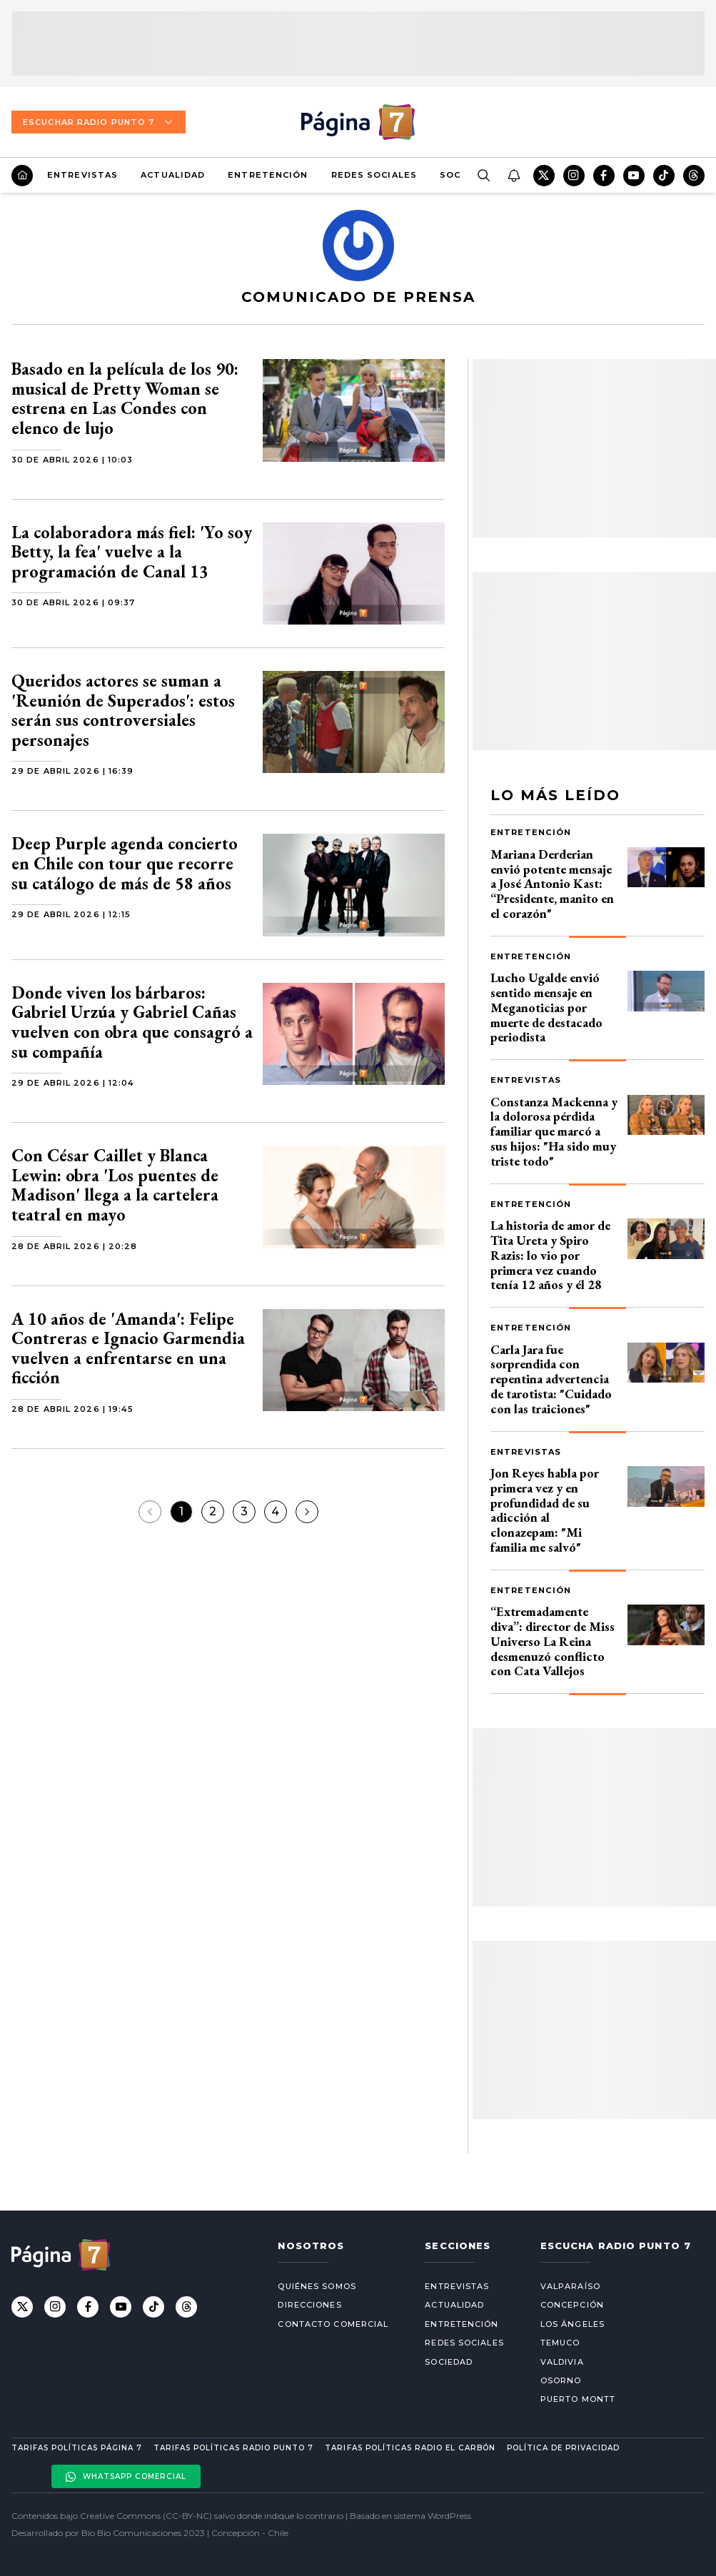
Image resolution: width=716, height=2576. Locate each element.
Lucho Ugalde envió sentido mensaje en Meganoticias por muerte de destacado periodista (546, 1007)
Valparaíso (570, 2286)
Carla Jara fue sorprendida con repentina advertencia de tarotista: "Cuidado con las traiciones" (551, 1379)
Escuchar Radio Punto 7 (98, 122)
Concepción (572, 2305)
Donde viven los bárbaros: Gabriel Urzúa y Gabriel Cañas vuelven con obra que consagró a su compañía (132, 1022)
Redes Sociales (374, 175)
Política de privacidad (563, 2448)
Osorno (561, 2380)
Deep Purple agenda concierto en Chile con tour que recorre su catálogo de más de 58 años (124, 863)
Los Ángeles (572, 2324)
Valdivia (562, 2362)
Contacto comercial (333, 2324)
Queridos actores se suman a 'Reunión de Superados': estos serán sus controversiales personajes (123, 710)
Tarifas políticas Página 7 (76, 2448)
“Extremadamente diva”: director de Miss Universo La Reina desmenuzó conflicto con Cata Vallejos (552, 1641)
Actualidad (173, 175)
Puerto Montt (577, 2399)
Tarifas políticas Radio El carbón (410, 2448)
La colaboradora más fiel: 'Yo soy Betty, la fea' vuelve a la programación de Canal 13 (131, 551)
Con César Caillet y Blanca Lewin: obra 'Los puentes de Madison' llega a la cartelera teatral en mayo (114, 1185)
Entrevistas (82, 175)
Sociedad (449, 2362)
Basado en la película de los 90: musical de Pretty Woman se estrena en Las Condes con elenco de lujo (124, 398)
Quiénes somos (317, 2286)
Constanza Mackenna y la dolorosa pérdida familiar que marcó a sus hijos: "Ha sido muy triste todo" (553, 1131)
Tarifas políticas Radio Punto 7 (233, 2448)
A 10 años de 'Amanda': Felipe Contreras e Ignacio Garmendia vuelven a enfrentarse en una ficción (128, 1348)
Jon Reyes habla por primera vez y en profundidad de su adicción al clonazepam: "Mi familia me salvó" (544, 1510)
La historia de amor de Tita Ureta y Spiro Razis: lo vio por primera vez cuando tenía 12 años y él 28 (550, 1255)
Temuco (560, 2343)
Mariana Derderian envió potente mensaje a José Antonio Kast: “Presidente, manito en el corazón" (552, 883)
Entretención (268, 175)
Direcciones (309, 2305)
